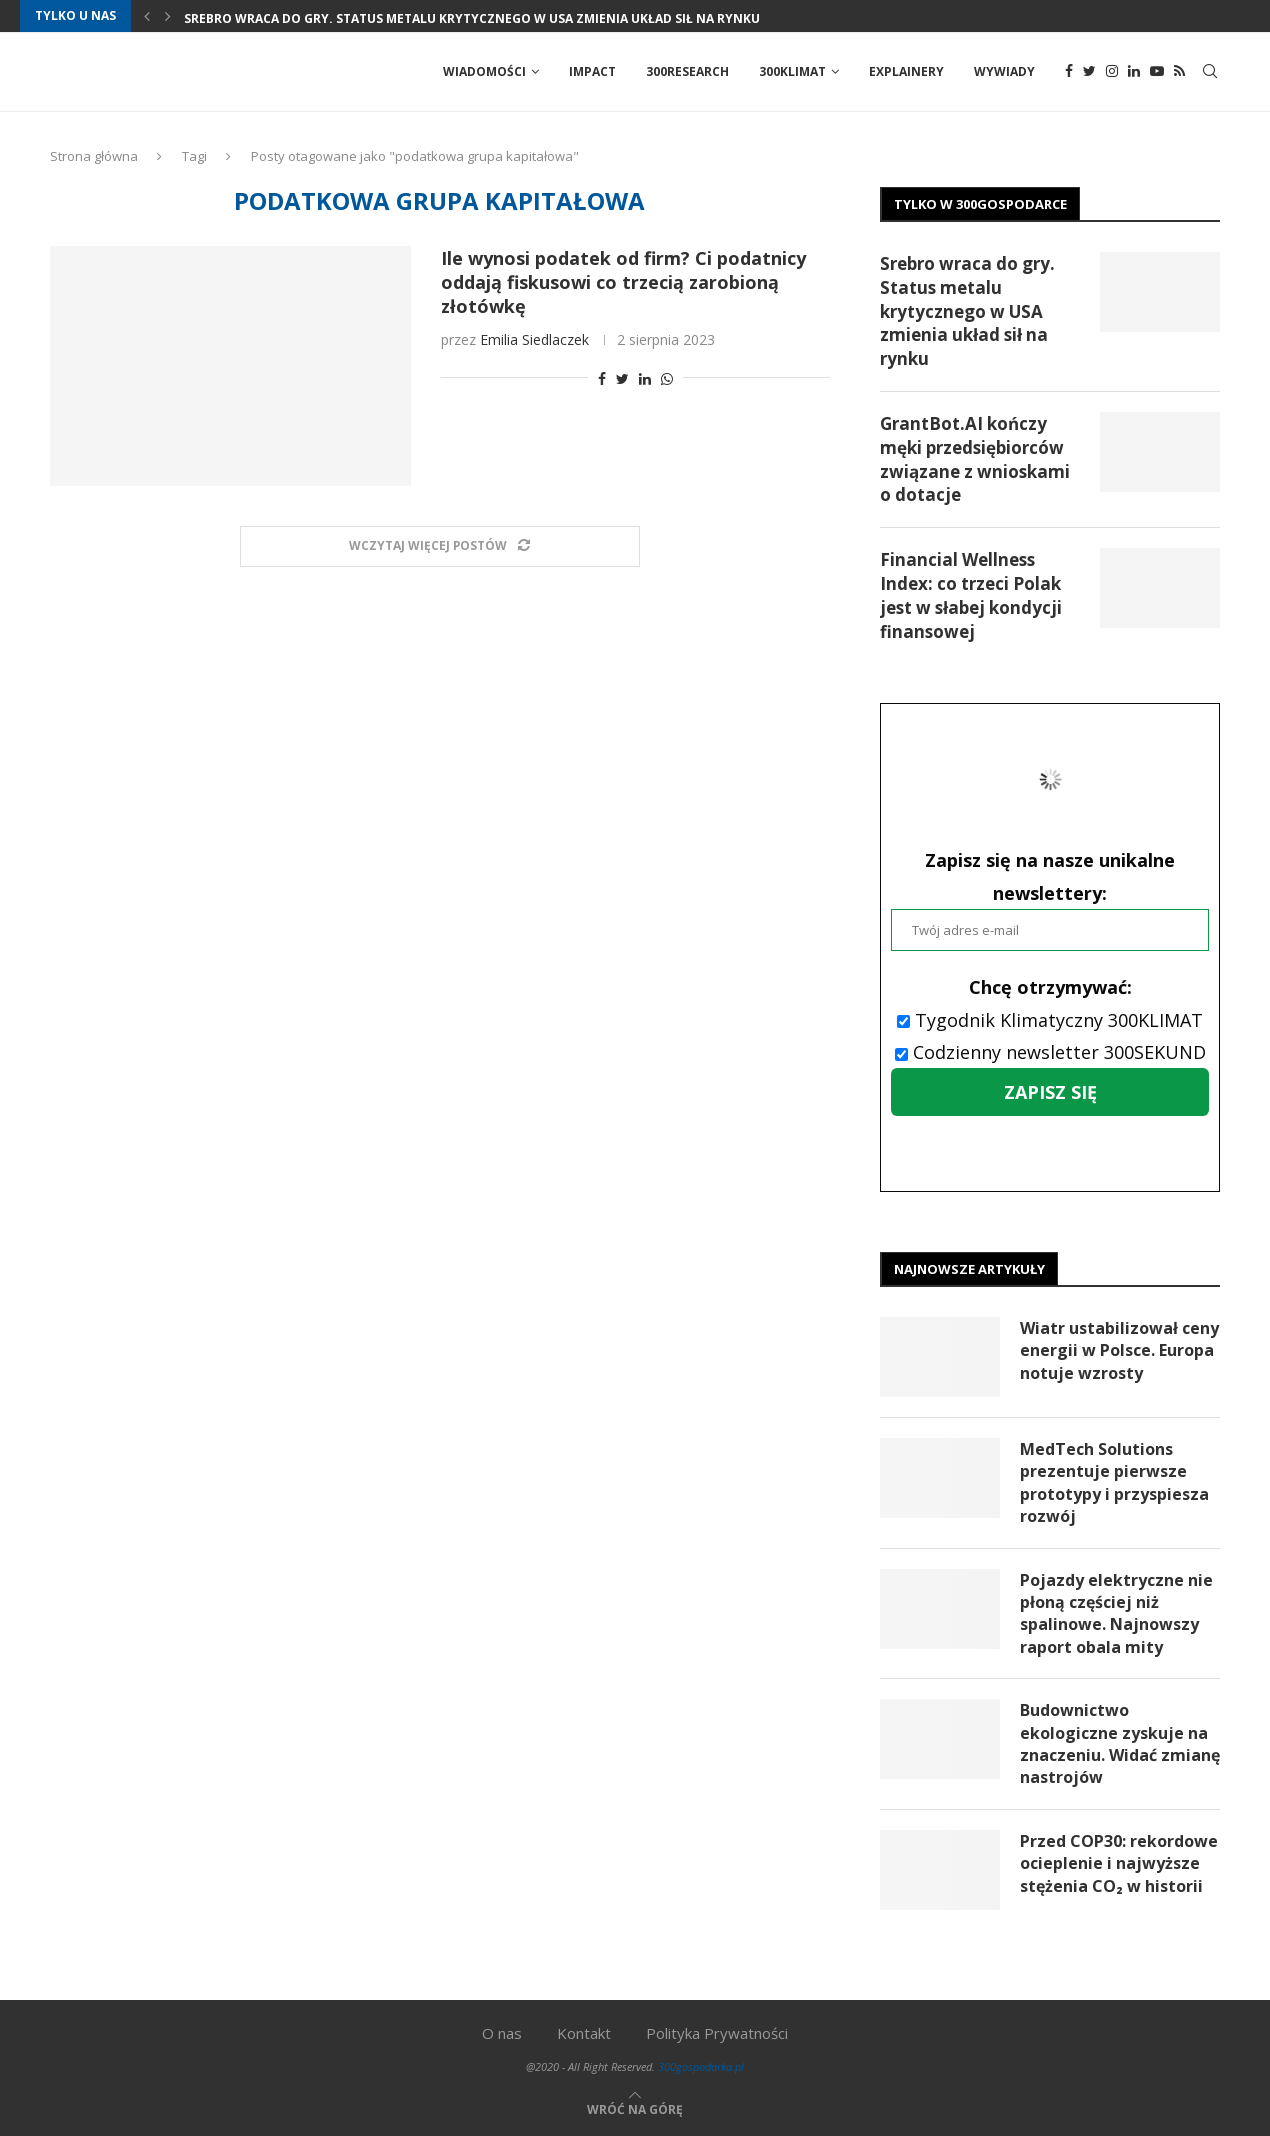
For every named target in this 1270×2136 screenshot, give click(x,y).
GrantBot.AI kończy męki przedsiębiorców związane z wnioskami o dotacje (975, 459)
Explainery (906, 71)
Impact (592, 71)
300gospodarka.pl (701, 2066)
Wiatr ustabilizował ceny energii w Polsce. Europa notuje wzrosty (1119, 1350)
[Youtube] (1157, 72)
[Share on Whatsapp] (667, 378)
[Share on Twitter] (622, 378)
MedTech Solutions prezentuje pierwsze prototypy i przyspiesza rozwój (1114, 1482)
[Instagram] (1112, 72)
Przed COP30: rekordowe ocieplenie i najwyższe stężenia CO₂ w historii (1119, 1863)
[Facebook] (1069, 72)
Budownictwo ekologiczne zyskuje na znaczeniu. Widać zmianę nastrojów (1120, 1743)
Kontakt (584, 2033)
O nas (502, 2033)
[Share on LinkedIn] (645, 378)
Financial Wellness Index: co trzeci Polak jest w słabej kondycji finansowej (971, 595)
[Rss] (1179, 72)
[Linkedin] (1134, 72)
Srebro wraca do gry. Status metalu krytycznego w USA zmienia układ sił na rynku (472, 18)
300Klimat (792, 71)
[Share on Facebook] (602, 378)
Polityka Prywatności (717, 2033)
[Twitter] (1089, 72)
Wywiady (1004, 71)
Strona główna (94, 156)
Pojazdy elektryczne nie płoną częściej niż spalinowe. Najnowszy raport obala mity (1116, 1613)
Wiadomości (484, 71)
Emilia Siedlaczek (534, 339)
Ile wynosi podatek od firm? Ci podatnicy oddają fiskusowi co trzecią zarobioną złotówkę (623, 282)
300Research (687, 71)
